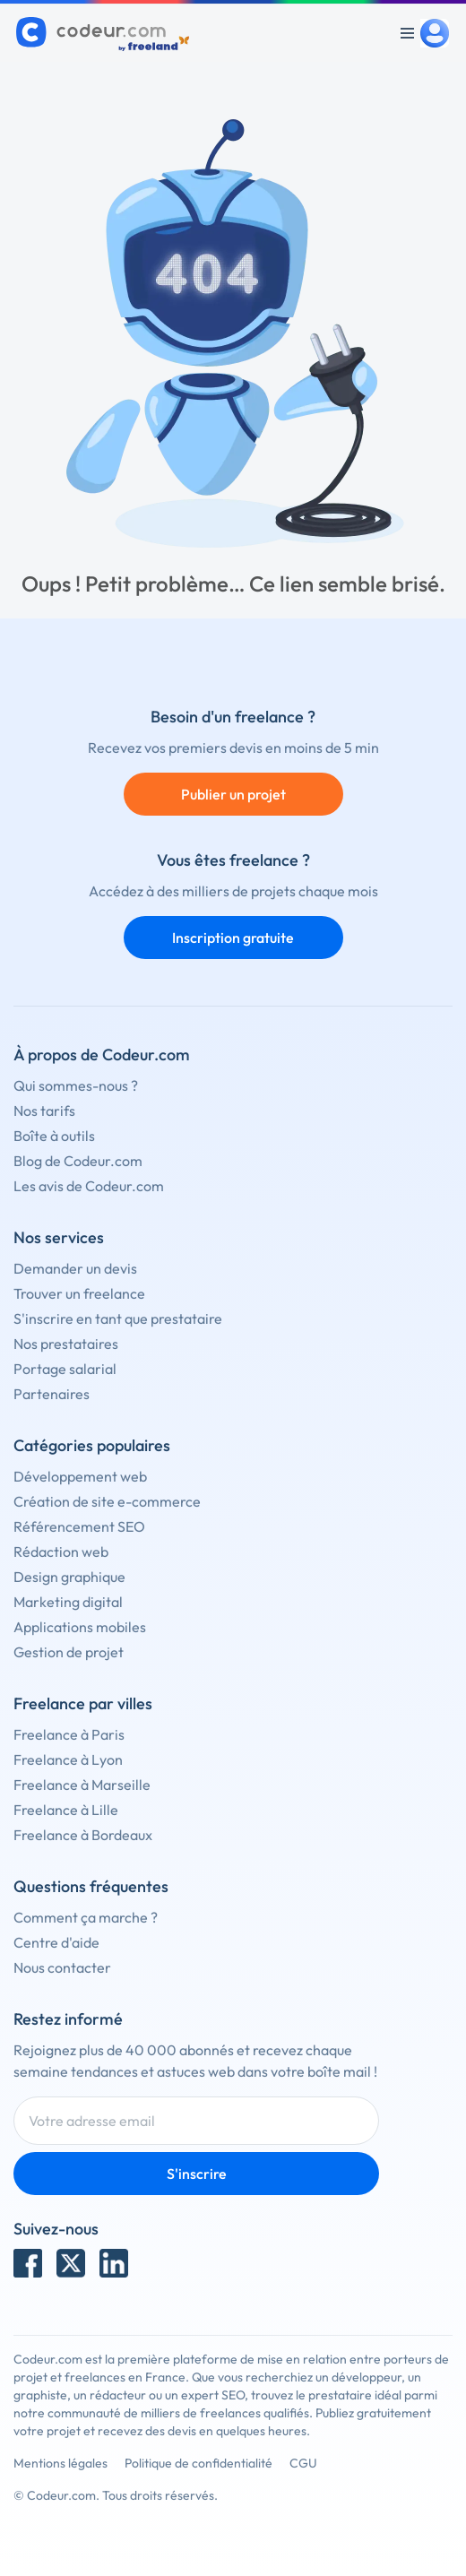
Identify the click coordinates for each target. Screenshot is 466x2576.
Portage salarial (64, 1369)
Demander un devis (75, 1268)
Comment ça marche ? (85, 1917)
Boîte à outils (54, 1136)
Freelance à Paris (69, 1734)
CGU (303, 2463)
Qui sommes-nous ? (75, 1085)
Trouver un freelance (79, 1293)
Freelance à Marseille (82, 1785)
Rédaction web (60, 1551)
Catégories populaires (91, 1445)
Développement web (80, 1476)
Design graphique (69, 1577)
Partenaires (51, 1394)
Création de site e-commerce (107, 1501)
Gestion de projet (68, 1652)
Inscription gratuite (233, 938)
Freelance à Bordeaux (82, 1835)
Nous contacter (62, 1967)
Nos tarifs (44, 1110)
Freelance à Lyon (68, 1759)
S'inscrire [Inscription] (197, 2174)
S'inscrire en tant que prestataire (117, 1318)
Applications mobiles (79, 1627)
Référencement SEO (79, 1526)
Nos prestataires (65, 1344)
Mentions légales (60, 2463)
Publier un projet (233, 794)
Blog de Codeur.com (77, 1161)
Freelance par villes (82, 1703)
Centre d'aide (56, 1942)
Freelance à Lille (65, 1810)
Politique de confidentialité (198, 2463)
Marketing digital (68, 1602)
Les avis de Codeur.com (88, 1186)
